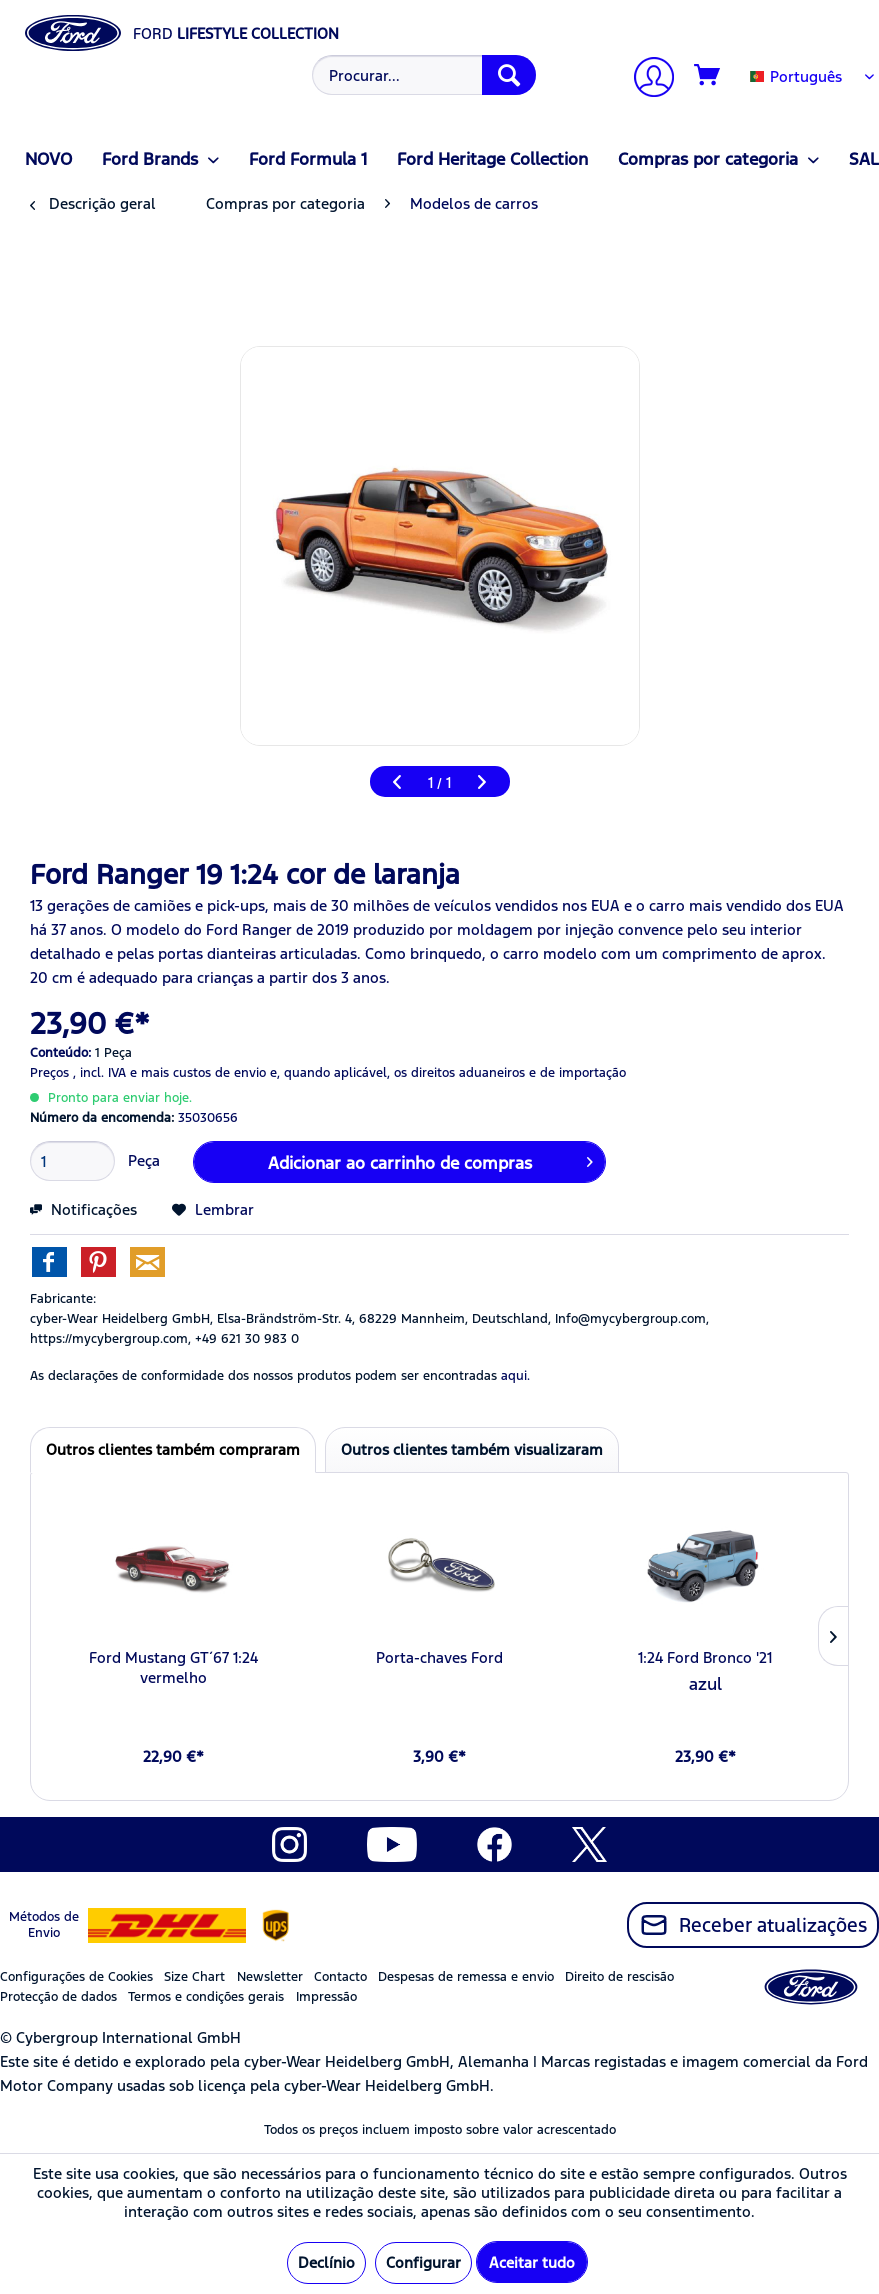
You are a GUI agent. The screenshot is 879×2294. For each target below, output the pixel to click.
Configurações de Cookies (76, 1977)
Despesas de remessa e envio (466, 1977)
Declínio (326, 2262)
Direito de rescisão (619, 1977)
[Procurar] (509, 75)
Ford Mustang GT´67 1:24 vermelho (173, 1667)
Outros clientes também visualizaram (472, 1449)
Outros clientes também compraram (173, 1449)
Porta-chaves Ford (439, 1657)
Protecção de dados (58, 1997)
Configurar (423, 2262)
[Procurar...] (424, 75)
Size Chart (194, 1977)
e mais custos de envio (198, 1073)
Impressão (326, 1997)
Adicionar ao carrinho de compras (430, 1160)
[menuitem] (422, 75)
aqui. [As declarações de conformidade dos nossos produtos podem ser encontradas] (515, 1376)
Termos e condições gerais (206, 1997)
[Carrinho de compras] (708, 76)
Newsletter (270, 1977)
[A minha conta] (646, 79)
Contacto (340, 1977)
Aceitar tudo (532, 2262)
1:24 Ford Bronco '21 (705, 1657)
